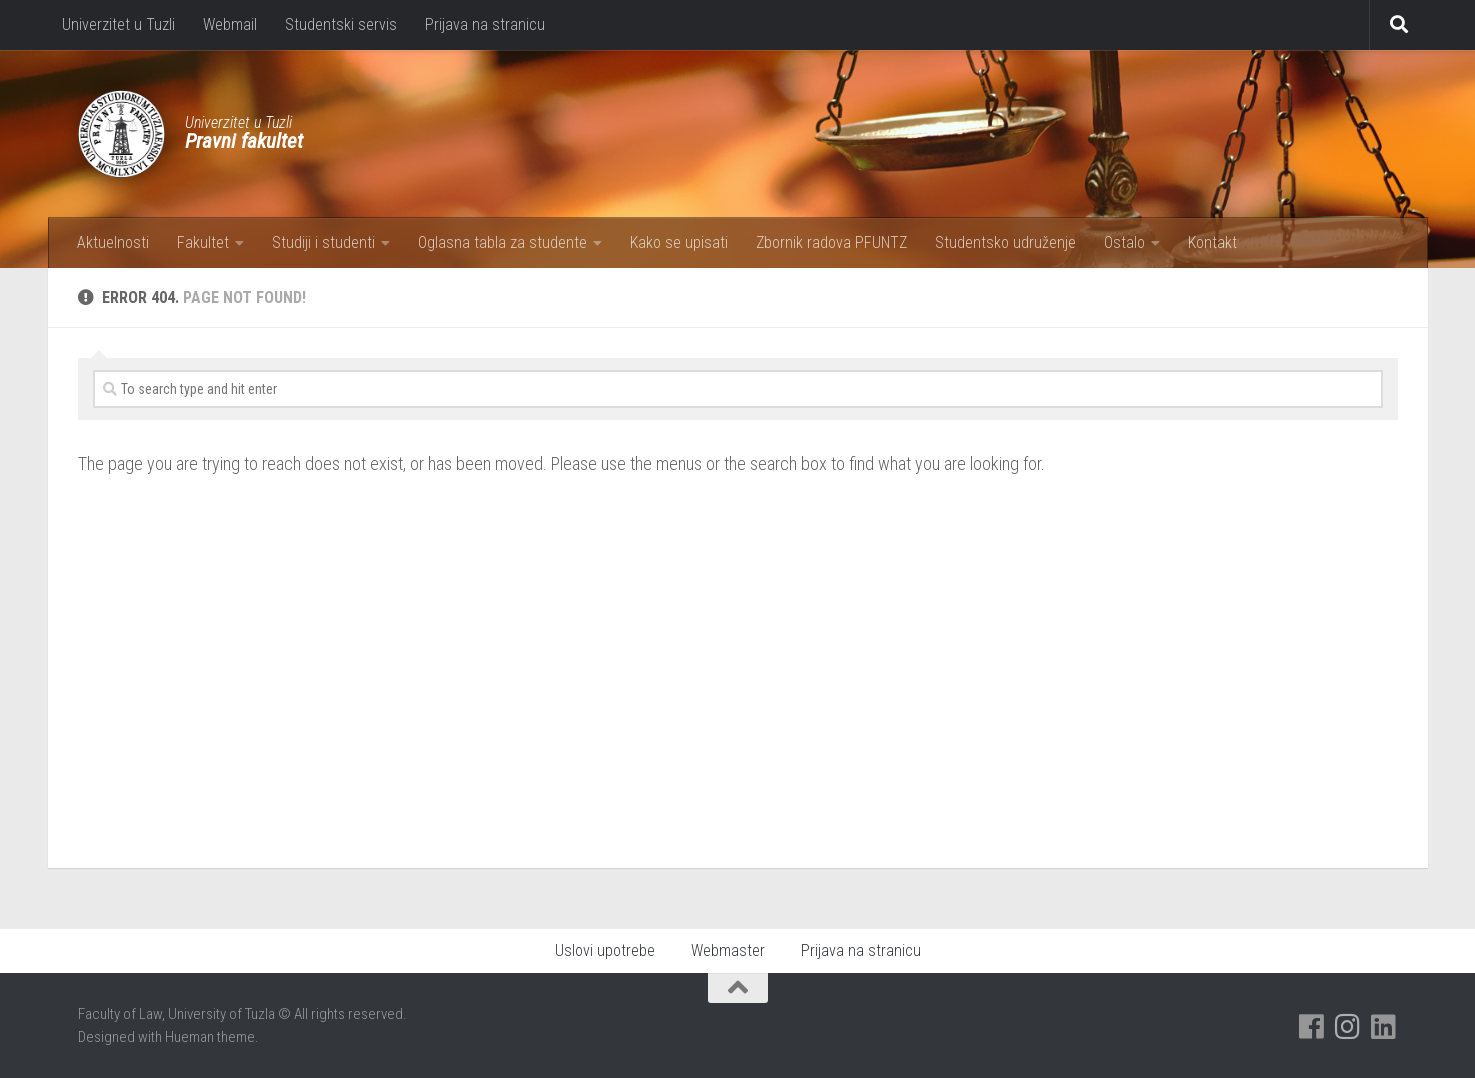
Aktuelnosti (113, 242)
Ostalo (1124, 242)
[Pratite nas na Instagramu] (1347, 1027)
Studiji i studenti (323, 242)
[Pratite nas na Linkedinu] (1383, 1027)
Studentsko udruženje (1005, 242)
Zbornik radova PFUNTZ (831, 242)
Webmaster (728, 950)
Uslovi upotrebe (605, 950)
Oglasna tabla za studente (502, 242)
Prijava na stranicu (485, 24)
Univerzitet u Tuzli (118, 24)
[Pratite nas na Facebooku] (1311, 1027)
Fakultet (203, 242)
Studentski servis (341, 24)
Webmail (230, 24)
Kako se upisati (679, 242)
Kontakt (1212, 242)
